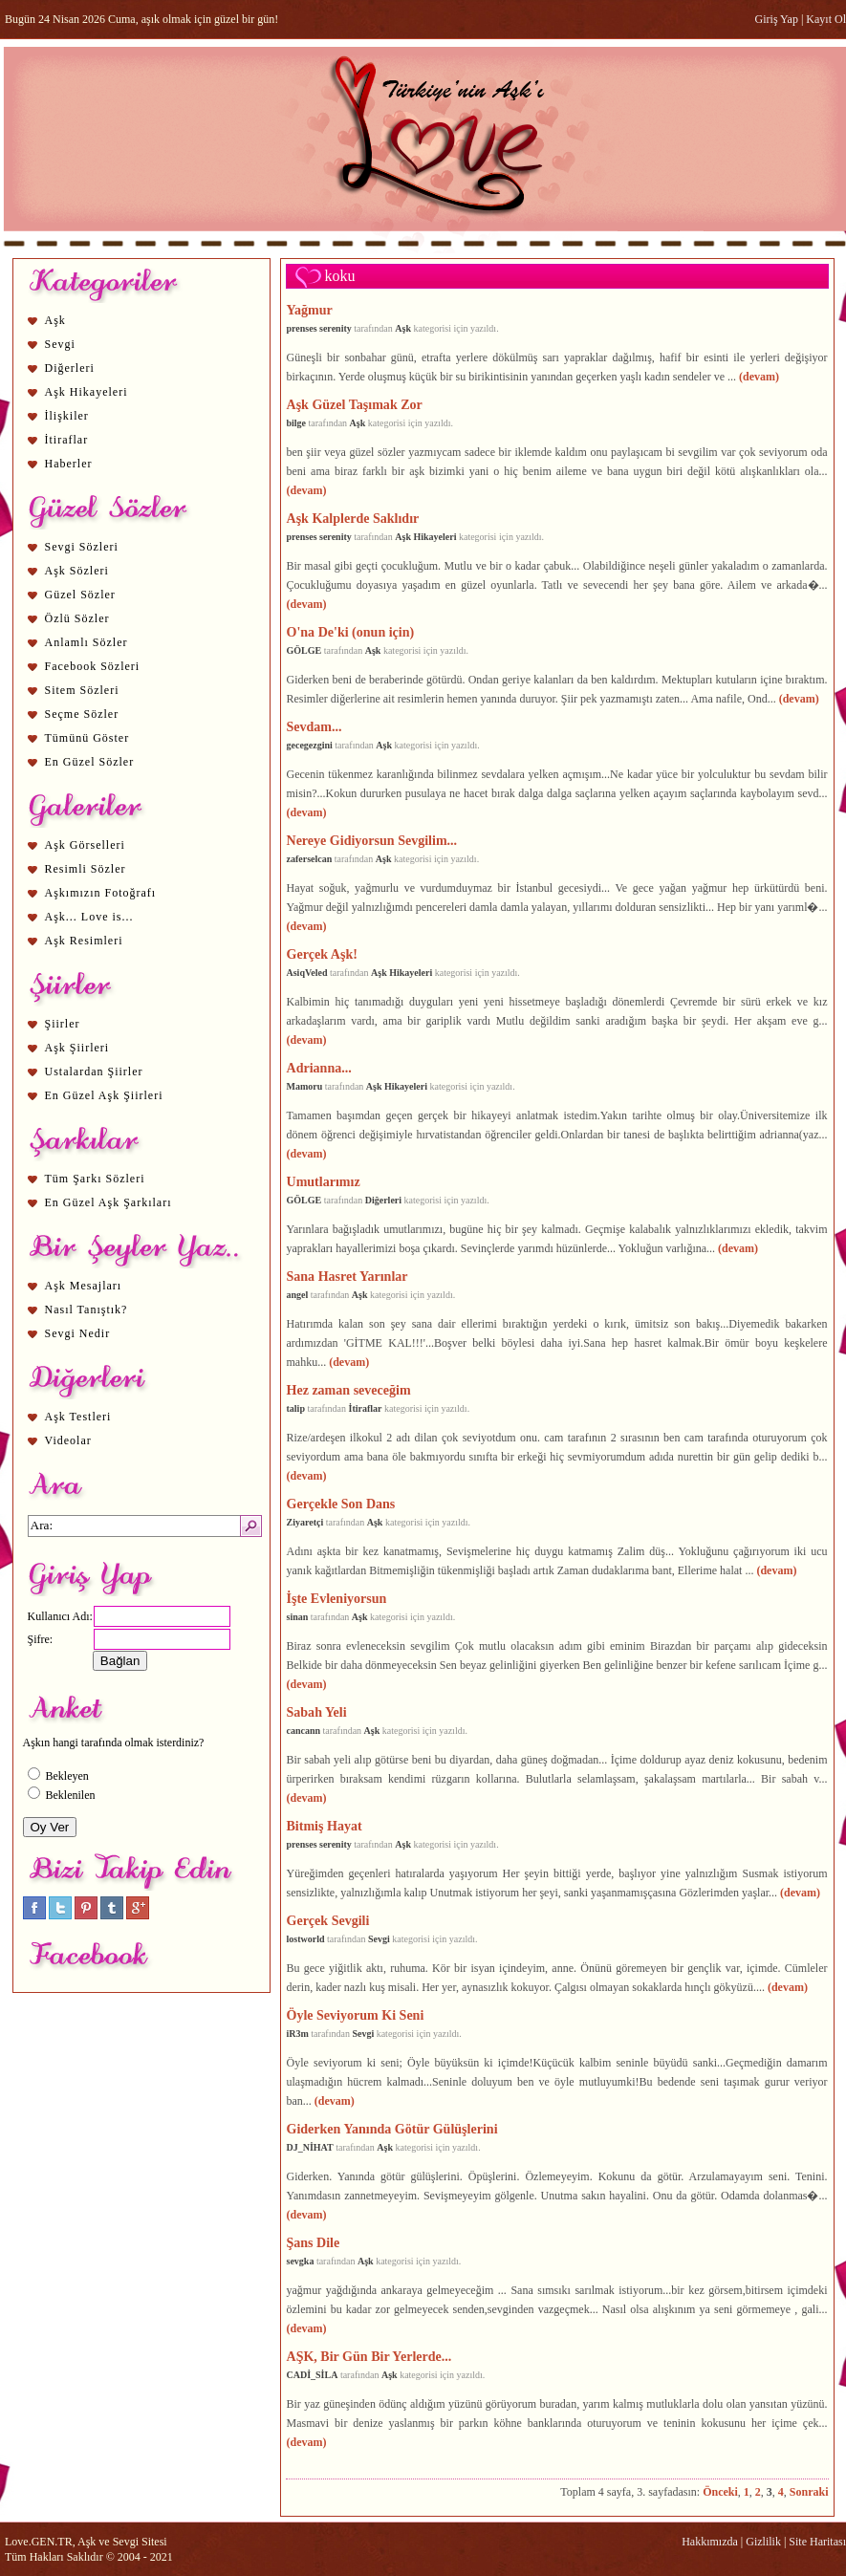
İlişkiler (67, 415)
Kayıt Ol (826, 19)
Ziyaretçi (305, 1522)
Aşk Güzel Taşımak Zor (355, 404)
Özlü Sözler (77, 618)
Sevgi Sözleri (82, 546)
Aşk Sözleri (77, 570)
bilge (297, 423)
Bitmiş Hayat (324, 1825)
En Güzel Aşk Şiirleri (104, 1095)
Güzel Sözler (80, 594)
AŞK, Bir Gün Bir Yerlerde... (369, 2356)
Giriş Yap (776, 19)
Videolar (68, 1440)
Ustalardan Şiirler (94, 1071)
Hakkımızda (710, 2541)
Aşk (55, 320)
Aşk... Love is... (89, 916)
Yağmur (310, 309)
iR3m (298, 2033)
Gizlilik (763, 2541)
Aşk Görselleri (85, 845)
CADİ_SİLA (312, 2375)
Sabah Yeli (317, 1712)
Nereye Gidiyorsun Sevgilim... (372, 840)
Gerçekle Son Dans (341, 1503)
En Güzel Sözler (90, 761)
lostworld (306, 1939)
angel (298, 1294)
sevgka (301, 2261)
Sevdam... (314, 726)
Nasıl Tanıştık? (86, 1309)
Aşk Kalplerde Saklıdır (353, 518)
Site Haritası (817, 2541)
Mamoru (305, 1086)
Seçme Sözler (82, 714)
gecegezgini (310, 745)
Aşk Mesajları (83, 1285)
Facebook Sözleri (93, 666)
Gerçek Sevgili (328, 1920)
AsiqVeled (307, 972)
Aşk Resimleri (84, 940)
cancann (304, 1730)
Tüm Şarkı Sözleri (95, 1178)
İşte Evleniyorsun (337, 1598)
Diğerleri (70, 368)
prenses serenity (319, 328)
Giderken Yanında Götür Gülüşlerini (392, 2128)
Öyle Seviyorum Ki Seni (355, 2015)
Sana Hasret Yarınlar (347, 1276)
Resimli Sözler (85, 869)
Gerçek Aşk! (322, 954)
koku (340, 276)
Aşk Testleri (78, 1416)
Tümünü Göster (87, 738)
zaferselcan (310, 859)
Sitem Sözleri (82, 690)
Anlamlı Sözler (86, 642)
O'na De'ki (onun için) (351, 631)
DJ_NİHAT (310, 2147)
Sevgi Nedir (78, 1333)
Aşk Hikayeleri (86, 392)
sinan (298, 1617)
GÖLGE (304, 650)
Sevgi (60, 344)
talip (296, 1408)
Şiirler (62, 1023)
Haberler (69, 463)
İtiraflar (67, 439)
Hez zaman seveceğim (349, 1389)
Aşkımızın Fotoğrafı (101, 892)
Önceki (720, 2492)
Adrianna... (319, 1067)
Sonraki (809, 2492)
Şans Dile (313, 2242)
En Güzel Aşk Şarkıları (108, 1202)
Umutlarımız (323, 1181)
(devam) (759, 376)
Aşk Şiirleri (77, 1047)
